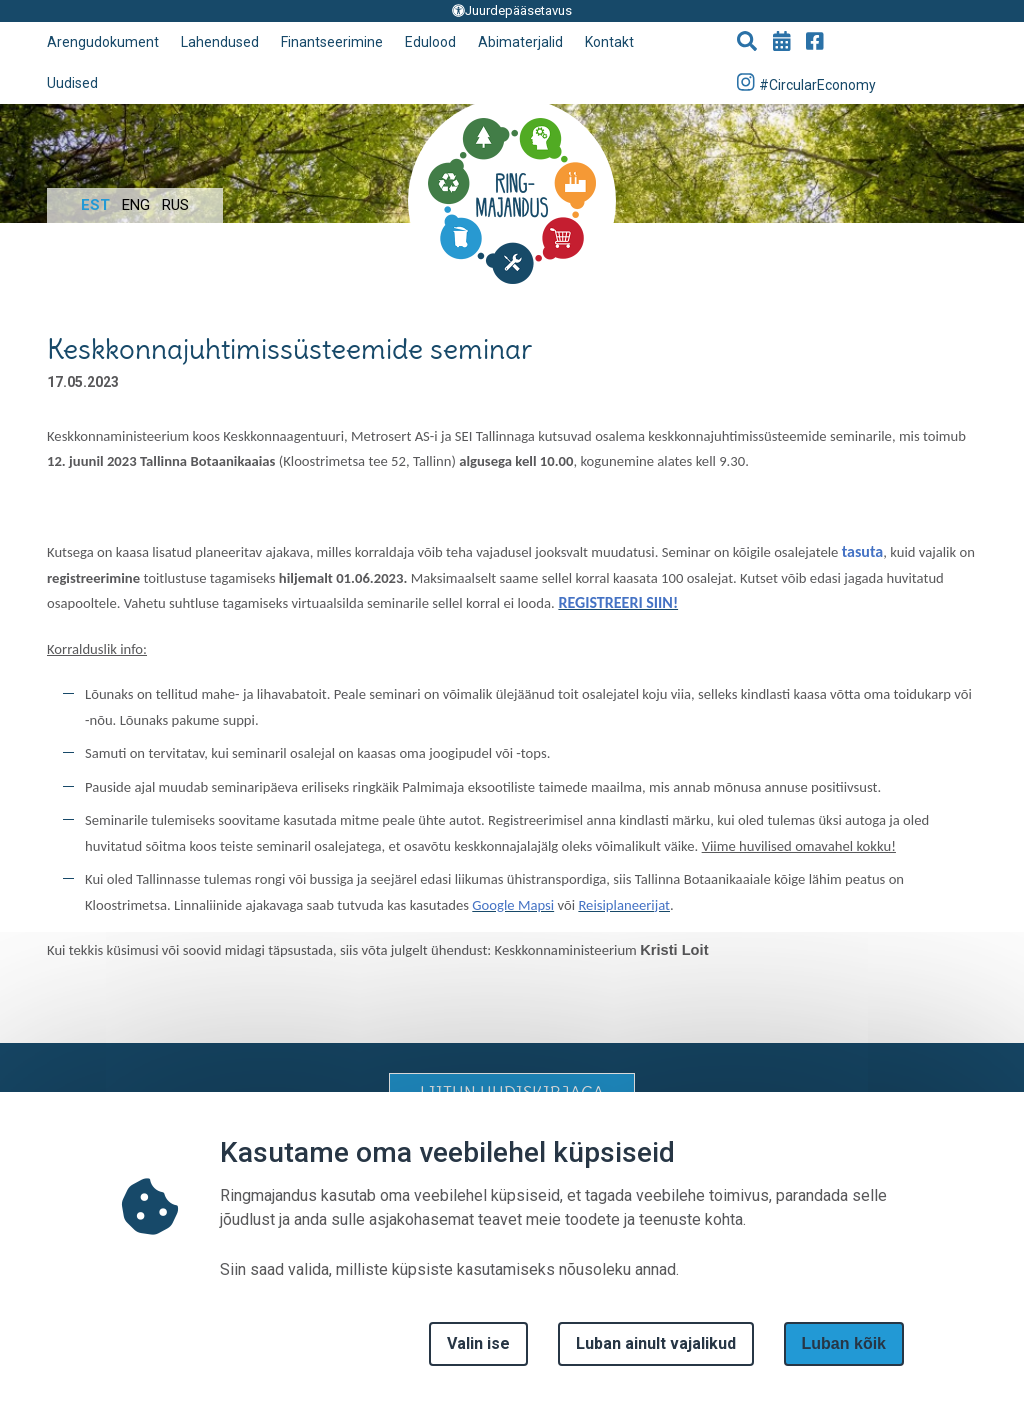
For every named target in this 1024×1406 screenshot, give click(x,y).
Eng (136, 205)
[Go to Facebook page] (815, 43)
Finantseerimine (332, 42)
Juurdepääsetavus (512, 10)
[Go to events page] (782, 43)
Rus (175, 205)
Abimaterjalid (520, 42)
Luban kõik (844, 1343)
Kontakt (609, 42)
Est (95, 205)
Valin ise (478, 1343)
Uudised (72, 83)
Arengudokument (103, 42)
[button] (747, 43)
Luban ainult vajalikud (656, 1343)
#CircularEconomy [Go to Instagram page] (807, 82)
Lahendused (220, 42)
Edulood (430, 42)
